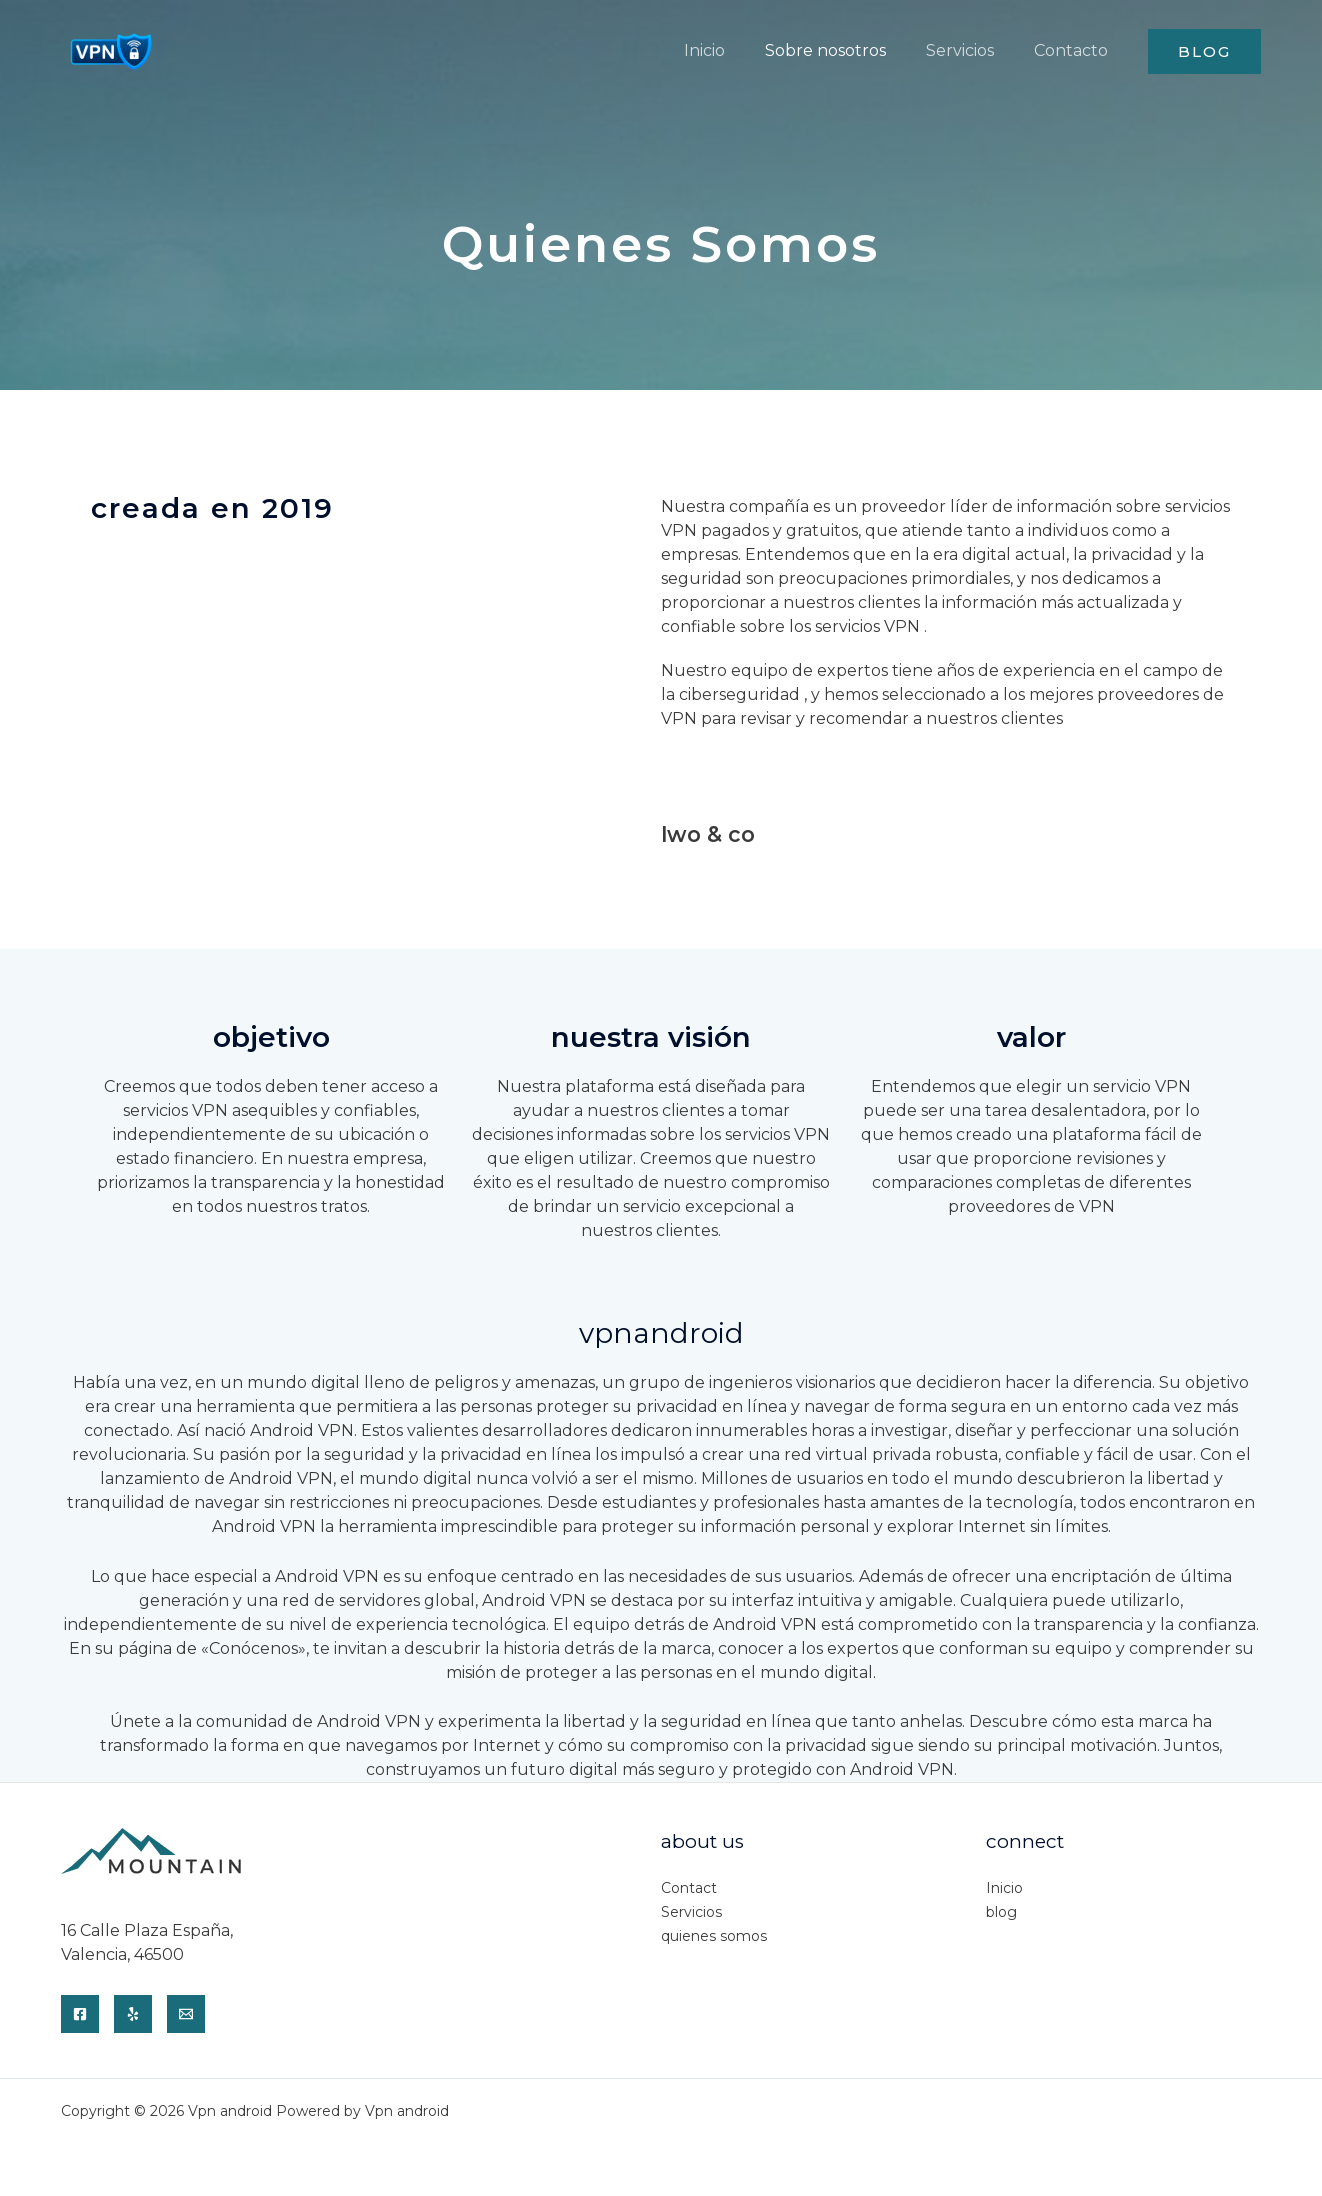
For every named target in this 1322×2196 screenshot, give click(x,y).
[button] (1204, 51)
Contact (689, 1885)
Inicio (1004, 1885)
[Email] (186, 2011)
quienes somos (714, 1933)
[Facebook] (80, 2011)
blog (1001, 1909)
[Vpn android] (111, 49)
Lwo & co (703, 832)
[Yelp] (133, 2011)
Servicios (691, 1909)
